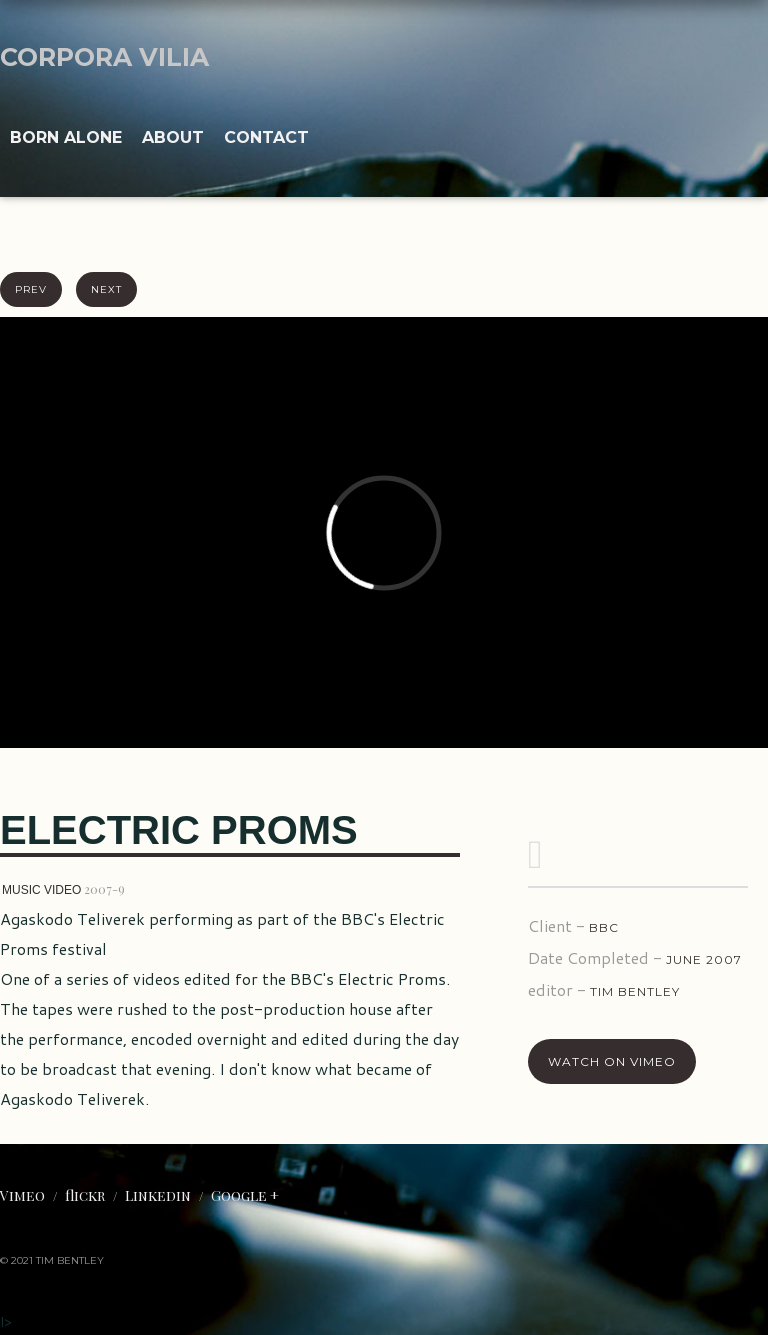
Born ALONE (66, 137)
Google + (245, 1195)
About (173, 137)
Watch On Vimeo (612, 1061)
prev (31, 289)
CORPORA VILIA (104, 57)
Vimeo (22, 1195)
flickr (85, 1195)
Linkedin (158, 1195)
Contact (266, 137)
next (106, 289)
